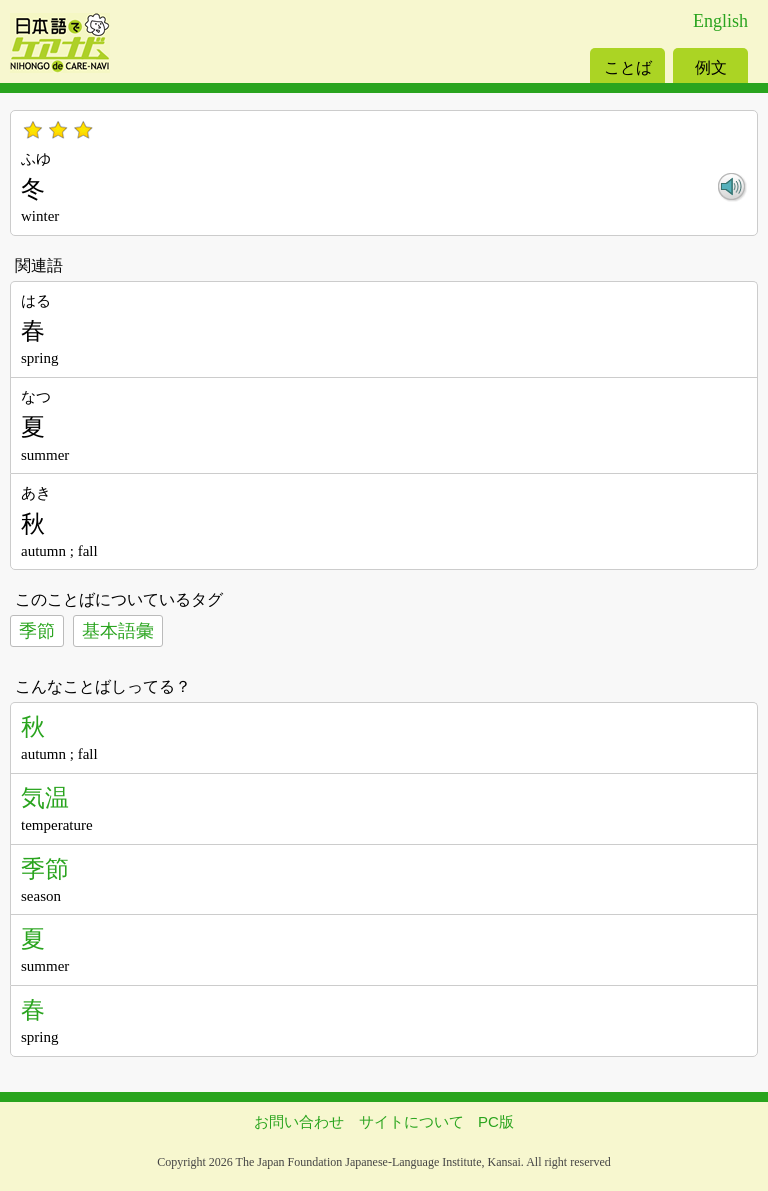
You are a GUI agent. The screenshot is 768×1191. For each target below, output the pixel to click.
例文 (711, 67)
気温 (45, 797)
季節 (37, 631)
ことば (628, 67)
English (720, 21)
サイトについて (411, 1121)
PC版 (496, 1121)
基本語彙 (118, 631)
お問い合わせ (299, 1121)
